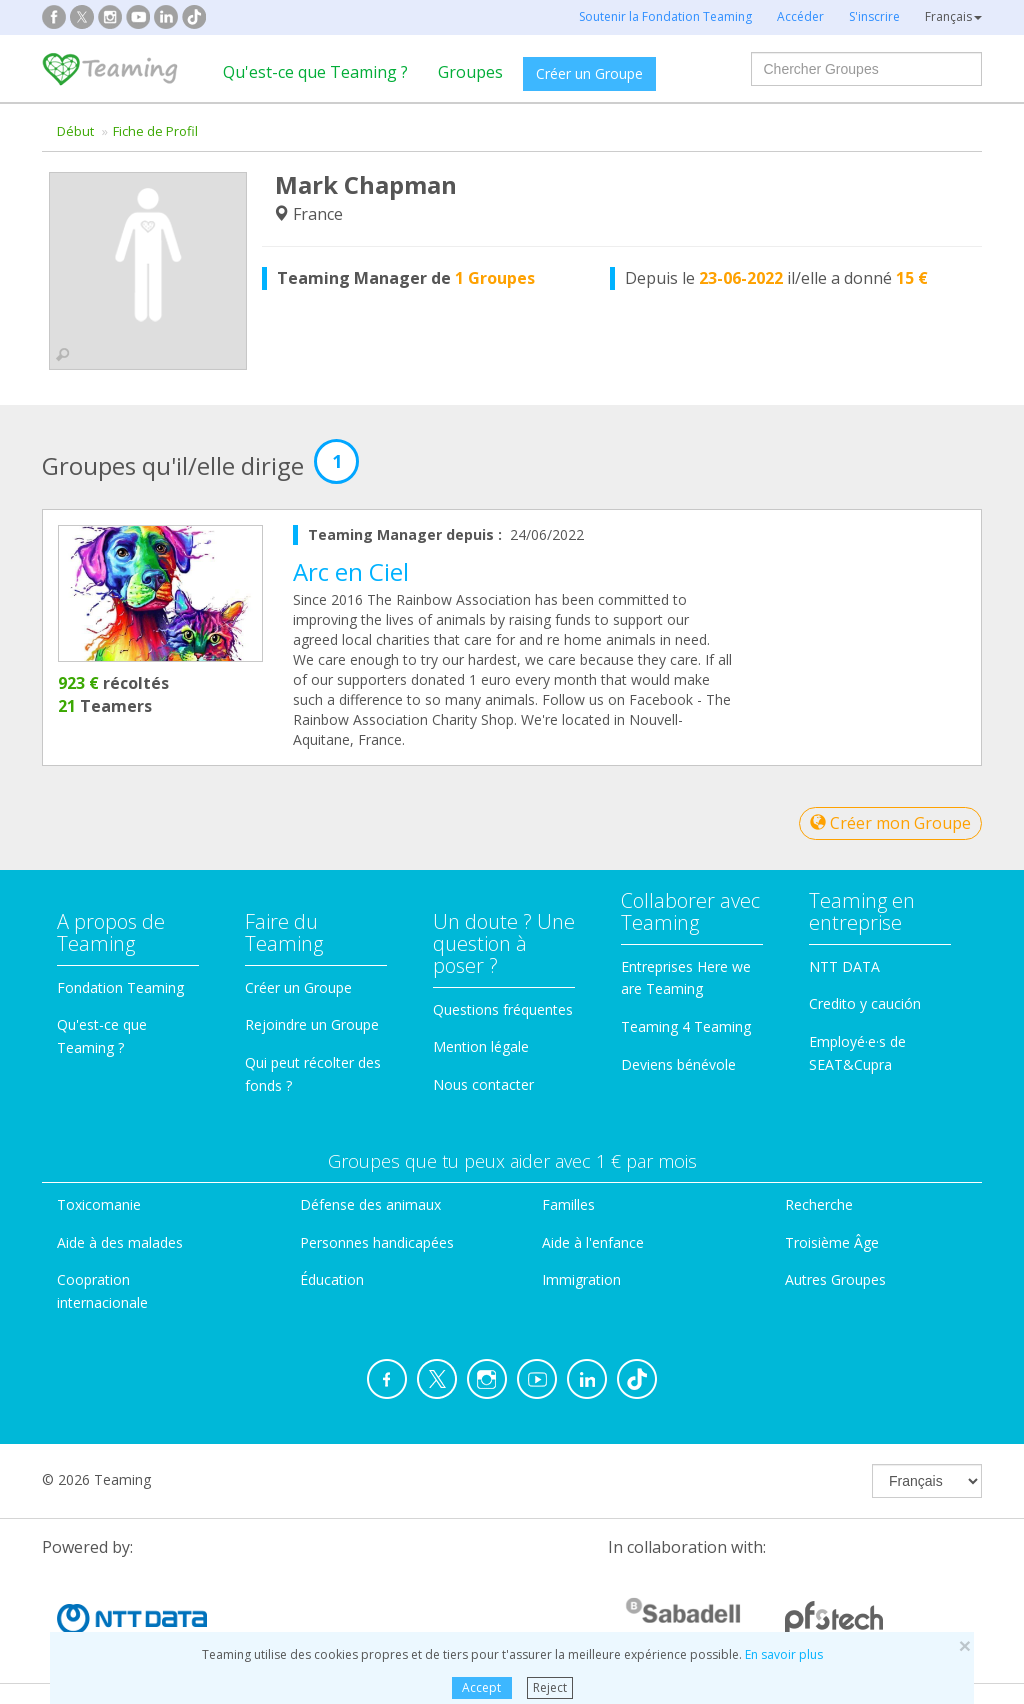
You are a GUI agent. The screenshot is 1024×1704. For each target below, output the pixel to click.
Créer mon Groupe (890, 823)
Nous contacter (483, 1084)
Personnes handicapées (377, 1242)
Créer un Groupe (589, 73)
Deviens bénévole (678, 1064)
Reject (550, 1687)
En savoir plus (784, 1654)
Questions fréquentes (503, 1009)
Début (75, 131)
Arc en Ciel (351, 571)
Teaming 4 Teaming (686, 1026)
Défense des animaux (370, 1204)
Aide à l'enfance (593, 1242)
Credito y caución (865, 1003)
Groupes (470, 72)
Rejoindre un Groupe (312, 1024)
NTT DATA (844, 966)
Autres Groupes (835, 1279)
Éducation (332, 1279)
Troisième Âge (832, 1242)
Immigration (581, 1279)
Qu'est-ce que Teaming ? (315, 72)
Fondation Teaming (120, 987)
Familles (568, 1204)
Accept (481, 1687)
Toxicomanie (99, 1204)
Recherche (819, 1204)
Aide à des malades (120, 1242)
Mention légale (481, 1046)
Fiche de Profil (155, 131)
